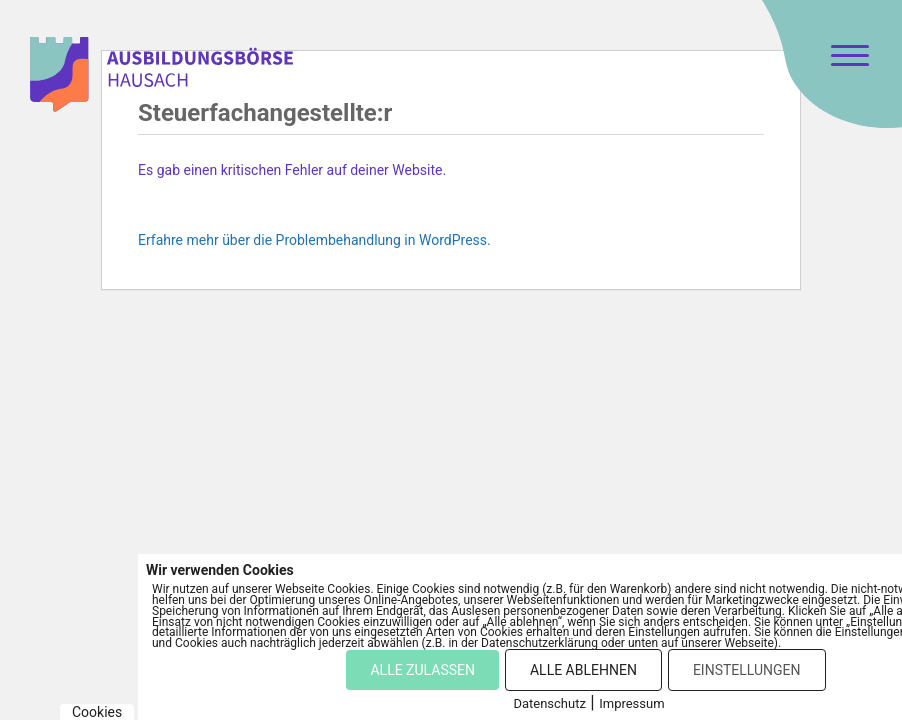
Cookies (97, 712)
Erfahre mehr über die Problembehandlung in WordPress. (314, 240)
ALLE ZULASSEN (422, 670)
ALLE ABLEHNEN (583, 670)
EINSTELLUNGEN (747, 670)
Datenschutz (549, 703)
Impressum (631, 703)
